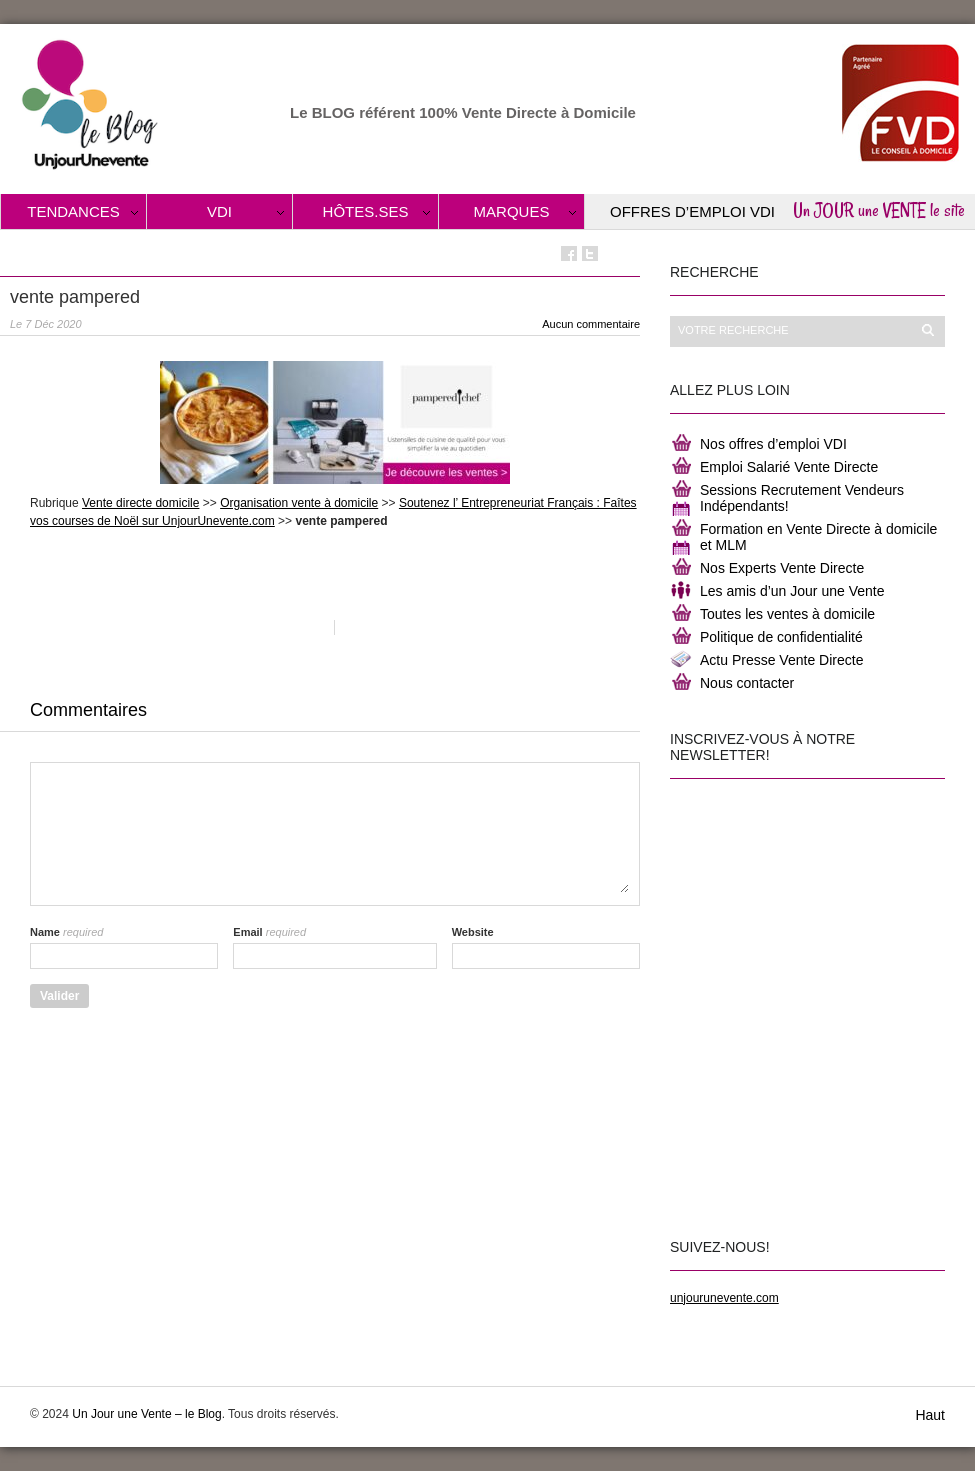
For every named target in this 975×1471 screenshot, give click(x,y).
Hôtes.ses (366, 211)
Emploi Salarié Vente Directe (789, 467)
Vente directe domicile (140, 503)
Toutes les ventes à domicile (787, 614)
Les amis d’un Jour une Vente (792, 591)
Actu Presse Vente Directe (781, 660)
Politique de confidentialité (781, 637)
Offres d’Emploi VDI (692, 211)
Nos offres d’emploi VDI (773, 444)
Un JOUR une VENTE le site (879, 210)
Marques (512, 211)
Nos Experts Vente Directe (782, 568)
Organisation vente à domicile (299, 503)
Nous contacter (747, 683)
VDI (219, 211)
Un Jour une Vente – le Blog (146, 1414)
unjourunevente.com (724, 1298)
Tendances (73, 211)
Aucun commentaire (591, 324)
